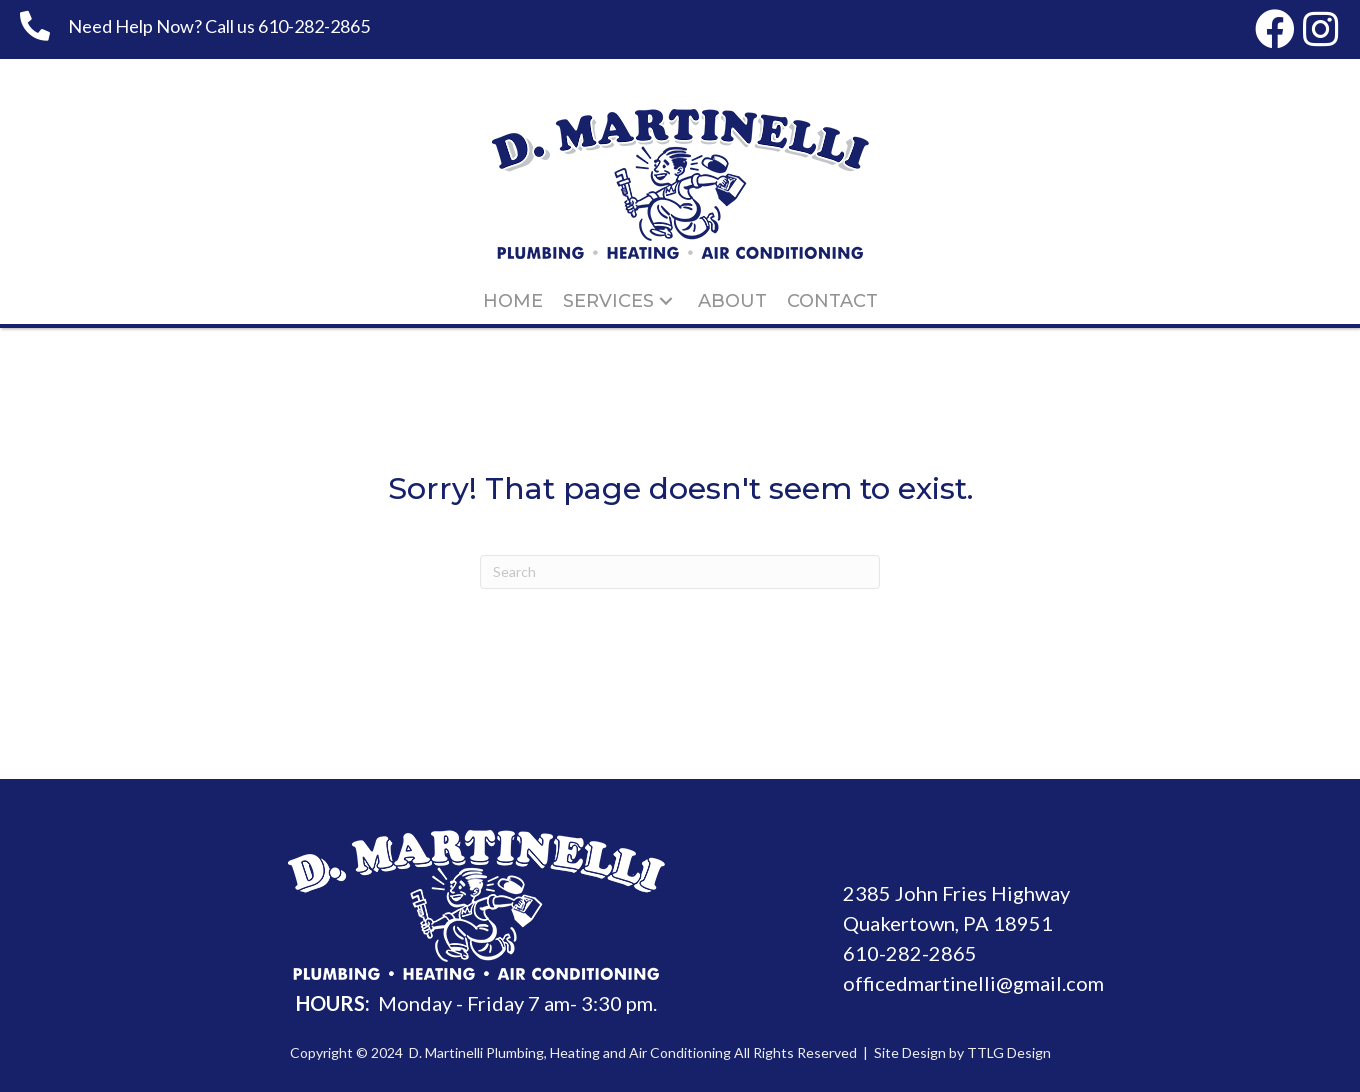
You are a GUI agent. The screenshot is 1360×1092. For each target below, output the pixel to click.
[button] (1275, 29)
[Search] (680, 572)
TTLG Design (1009, 1052)
